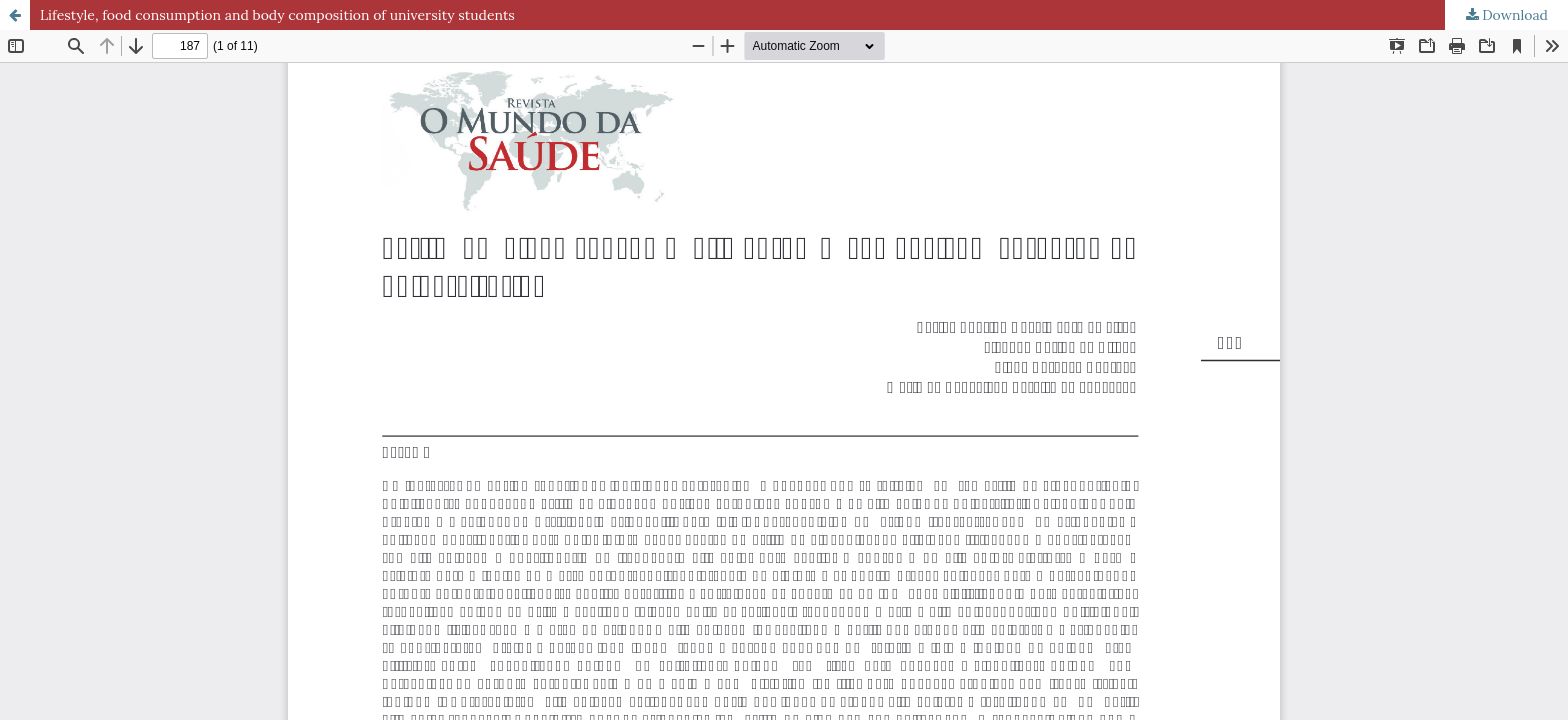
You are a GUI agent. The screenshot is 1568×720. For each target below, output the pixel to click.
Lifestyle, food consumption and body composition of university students (277, 15)
